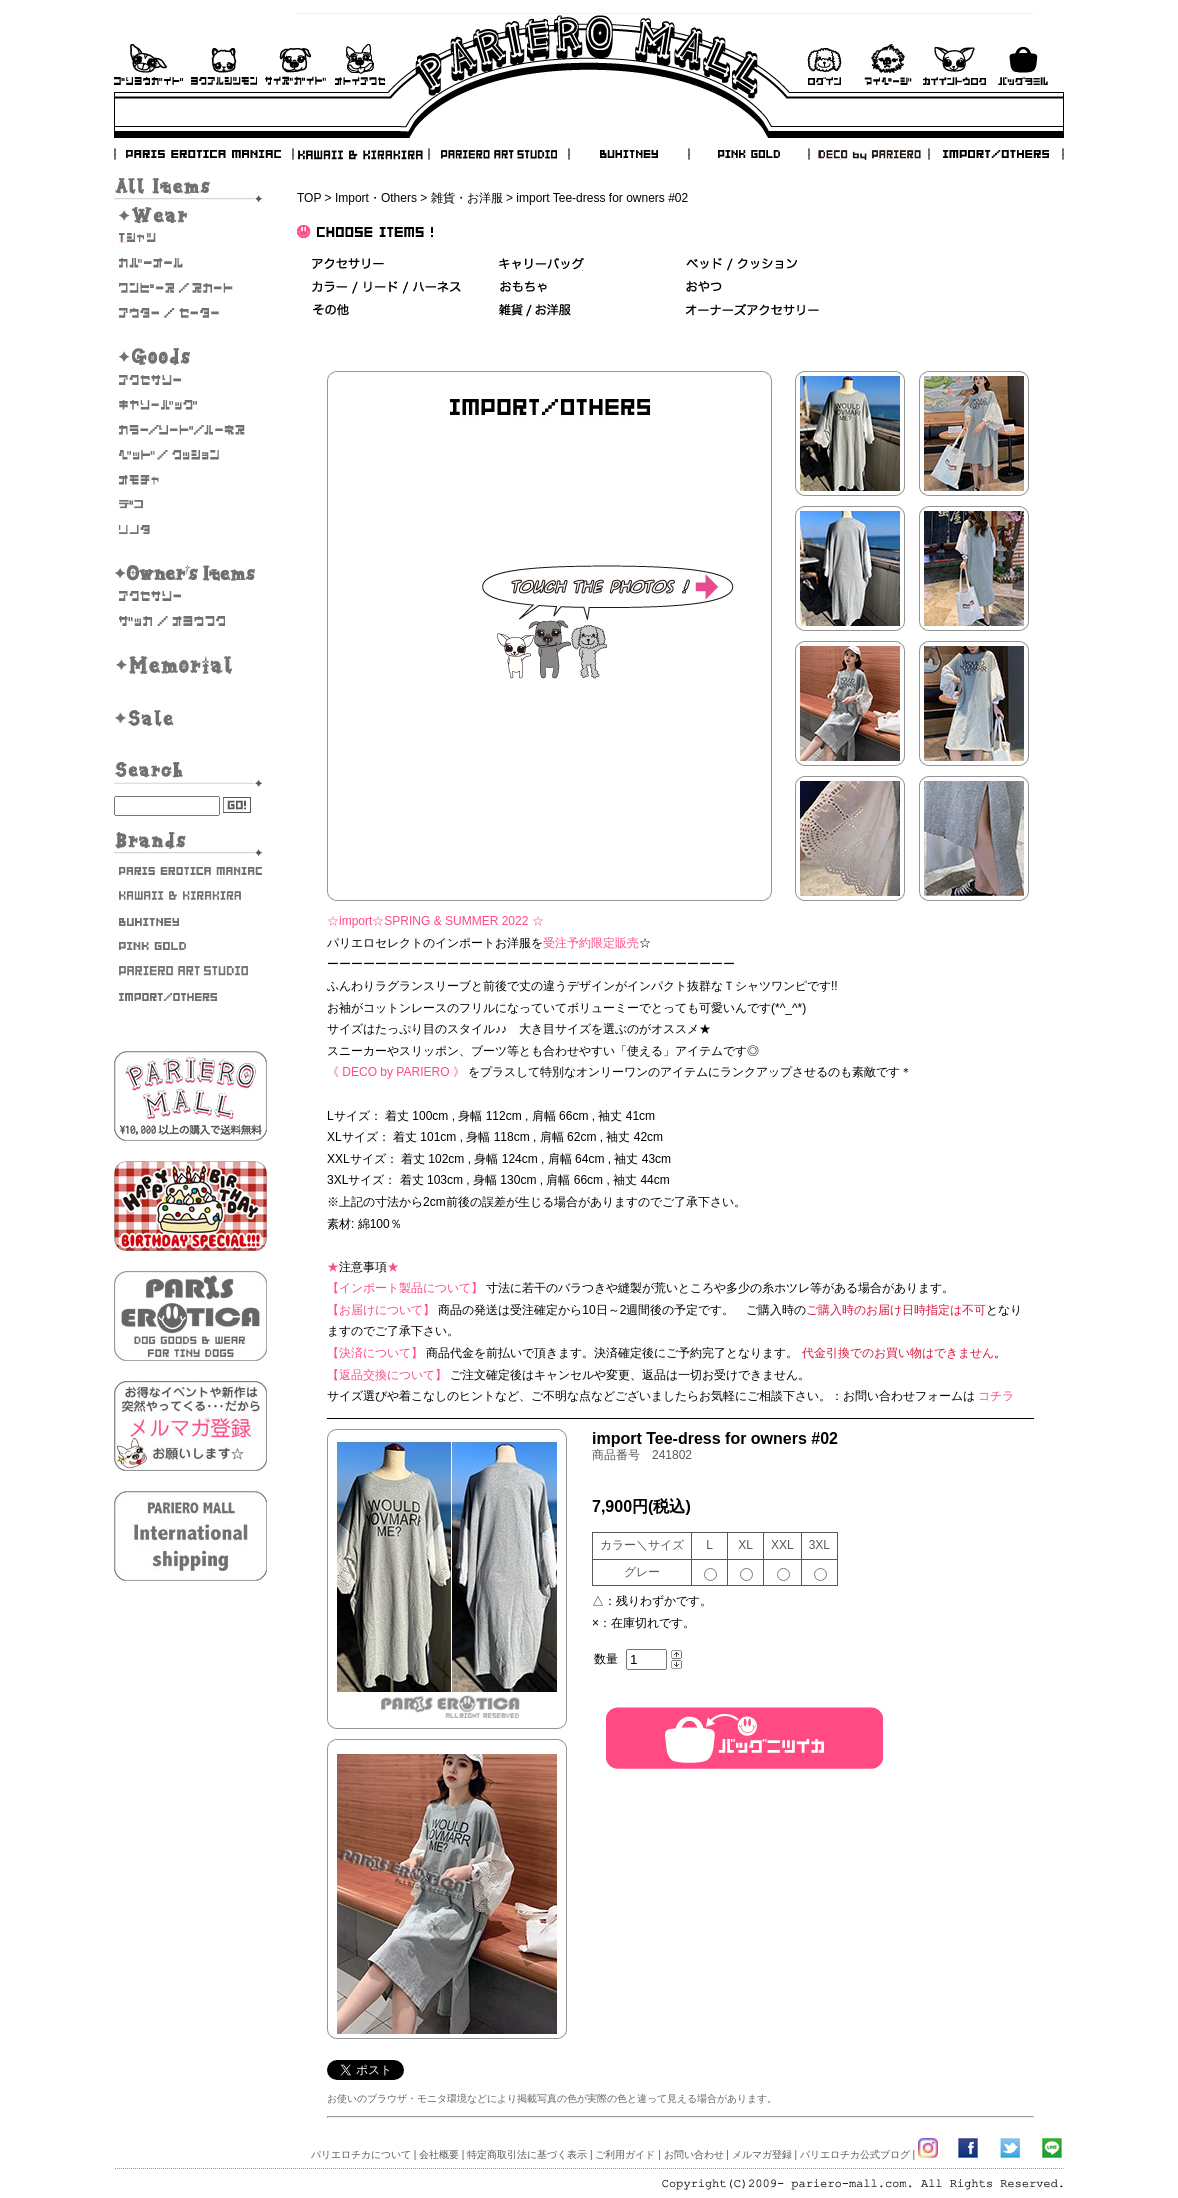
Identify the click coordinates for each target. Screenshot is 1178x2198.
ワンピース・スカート (190, 288)
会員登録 (954, 64)
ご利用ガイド (148, 64)
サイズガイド (296, 64)
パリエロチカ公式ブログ (855, 2154)
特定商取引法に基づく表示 (527, 2154)
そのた (190, 530)
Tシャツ (190, 238)
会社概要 (439, 2154)
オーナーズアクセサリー (190, 596)
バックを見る (1023, 64)
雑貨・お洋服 (190, 621)
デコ (190, 505)
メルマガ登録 (762, 2154)
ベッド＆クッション (741, 264)
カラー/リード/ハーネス (190, 430)
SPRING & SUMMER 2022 (456, 921)
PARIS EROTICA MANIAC (204, 154)
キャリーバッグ (190, 405)
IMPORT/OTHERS (996, 154)
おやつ (704, 287)
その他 (330, 310)
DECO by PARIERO (868, 154)
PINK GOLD (748, 154)
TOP (309, 198)
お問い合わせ (360, 64)
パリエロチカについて (361, 2154)
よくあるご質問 (224, 64)
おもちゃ (190, 480)
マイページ (888, 64)
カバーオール (190, 263)
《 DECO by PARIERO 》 (396, 1072)
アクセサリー (190, 380)
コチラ (996, 1396)
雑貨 (536, 310)
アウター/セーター (190, 313)
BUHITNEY (628, 154)
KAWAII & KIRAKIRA (362, 154)
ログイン (824, 64)
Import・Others (376, 198)
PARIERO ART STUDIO (499, 154)
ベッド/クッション (190, 455)
